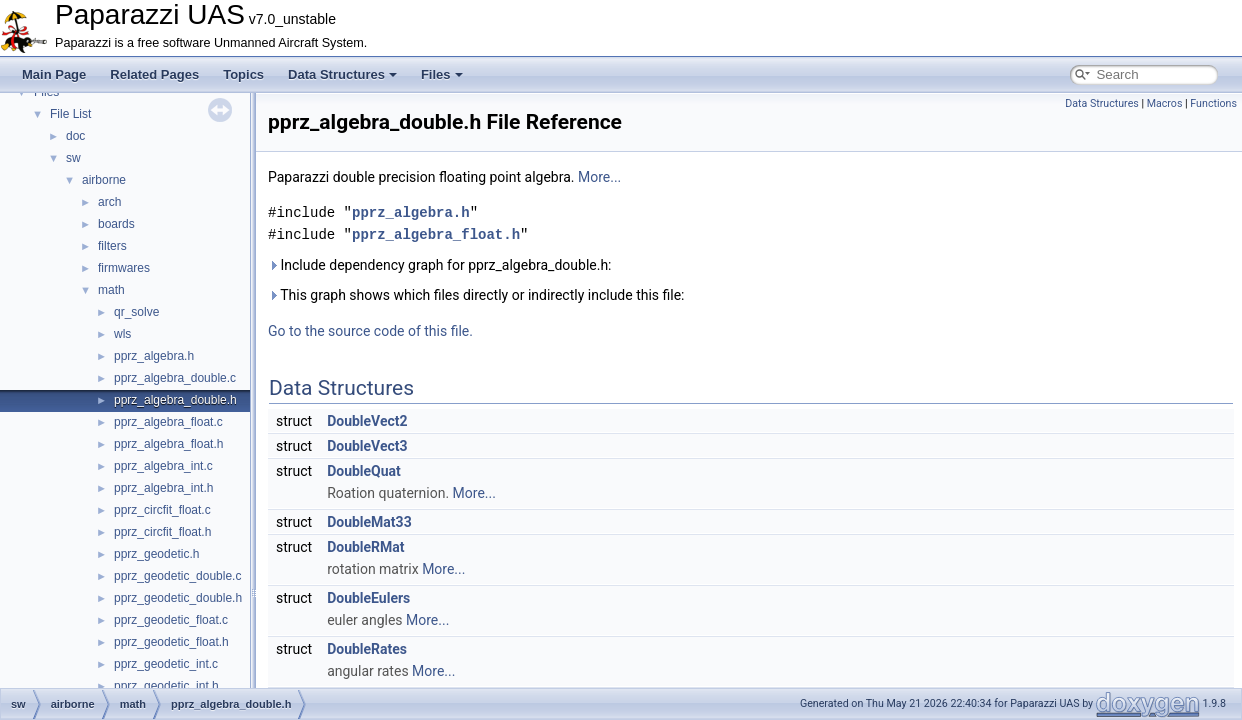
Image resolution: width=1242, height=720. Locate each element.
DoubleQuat (364, 471)
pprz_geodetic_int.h (166, 686)
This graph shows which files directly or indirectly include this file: (476, 295)
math (111, 290)
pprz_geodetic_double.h (178, 598)
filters (112, 246)
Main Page (54, 74)
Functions (1213, 103)
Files (442, 74)
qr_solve (136, 312)
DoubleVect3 (367, 446)
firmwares (124, 268)
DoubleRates (367, 649)
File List (70, 114)
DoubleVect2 (367, 421)
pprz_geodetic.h (156, 554)
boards (116, 224)
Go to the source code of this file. (370, 331)
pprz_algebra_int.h (163, 488)
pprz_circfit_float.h (162, 532)
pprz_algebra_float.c (168, 422)
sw (73, 158)
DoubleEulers (368, 598)
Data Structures (342, 74)
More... (599, 177)
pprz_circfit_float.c (162, 510)
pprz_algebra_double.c (175, 378)
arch (109, 202)
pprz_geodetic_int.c (166, 664)
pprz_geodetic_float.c (171, 620)
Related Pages (154, 74)
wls (122, 334)
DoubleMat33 (369, 522)
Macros (1165, 103)
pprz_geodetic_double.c (177, 576)
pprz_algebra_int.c (163, 466)
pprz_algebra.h (154, 356)
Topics (243, 74)
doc (75, 136)
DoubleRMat (365, 547)
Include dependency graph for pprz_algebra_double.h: (440, 265)
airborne (104, 180)
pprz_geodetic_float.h (171, 642)
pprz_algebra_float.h (168, 444)
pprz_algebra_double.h (175, 400)
